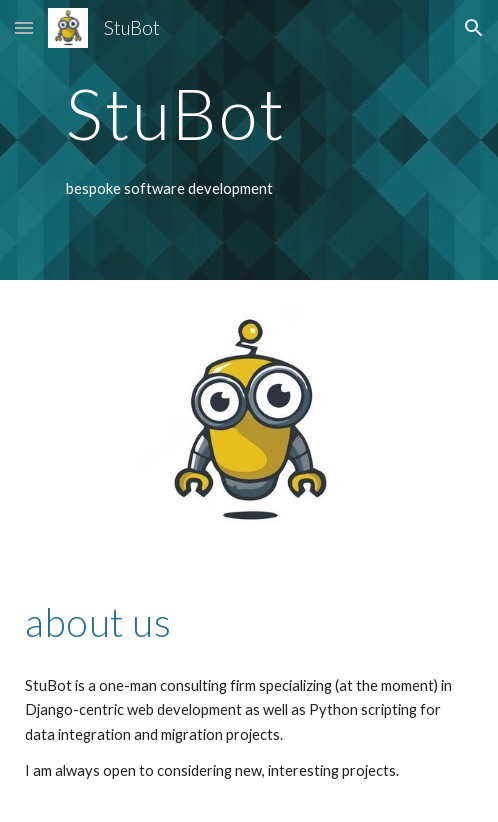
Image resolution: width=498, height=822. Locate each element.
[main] (249, 113)
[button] (24, 27)
